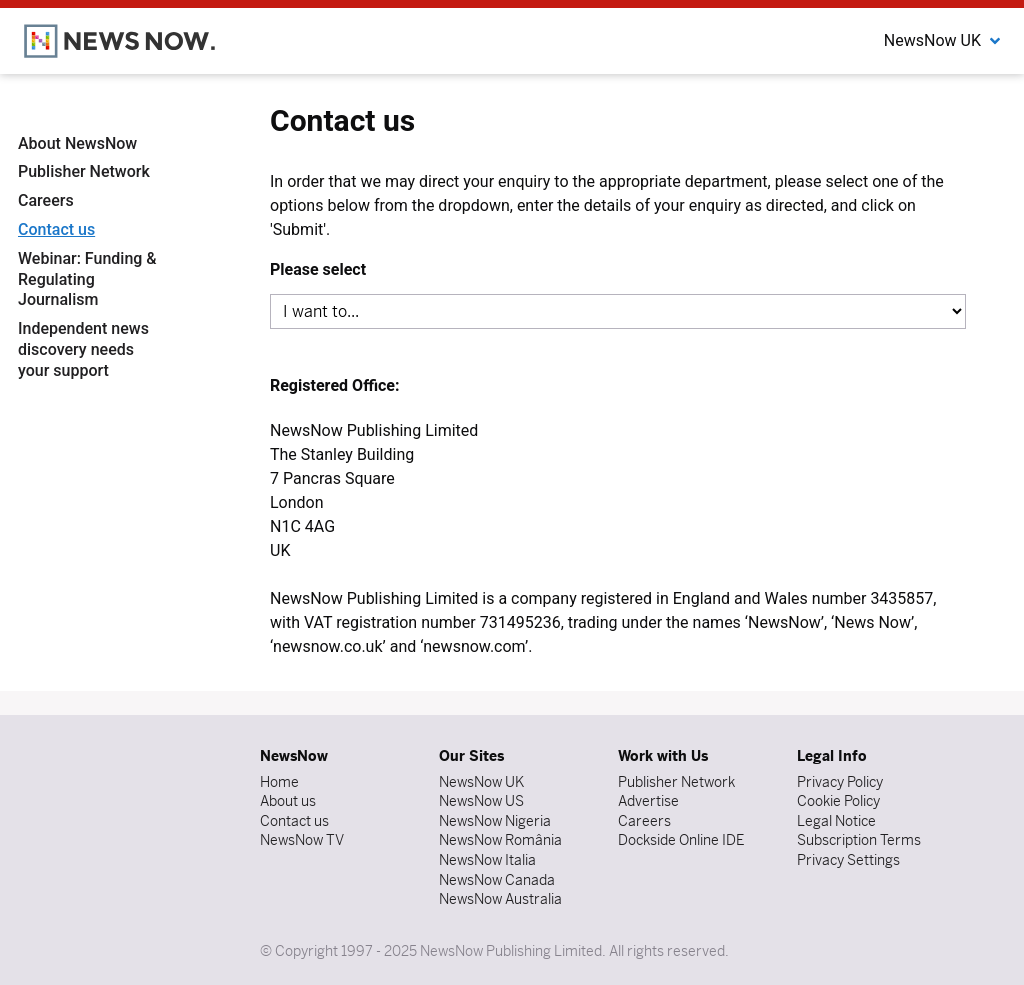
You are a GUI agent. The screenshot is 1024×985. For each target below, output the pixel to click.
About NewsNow (77, 143)
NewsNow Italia (487, 860)
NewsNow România (500, 840)
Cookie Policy (838, 801)
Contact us (56, 229)
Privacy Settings (848, 860)
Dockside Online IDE (681, 840)
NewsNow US (481, 801)
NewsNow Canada (497, 880)
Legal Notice (836, 821)
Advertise (648, 801)
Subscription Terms (859, 840)
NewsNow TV (302, 840)
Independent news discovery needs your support (83, 349)
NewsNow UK (481, 782)
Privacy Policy (840, 782)
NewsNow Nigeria (495, 821)
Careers (46, 200)
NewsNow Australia (500, 899)
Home (279, 782)
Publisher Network (84, 171)
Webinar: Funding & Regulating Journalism (87, 279)
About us (288, 801)
